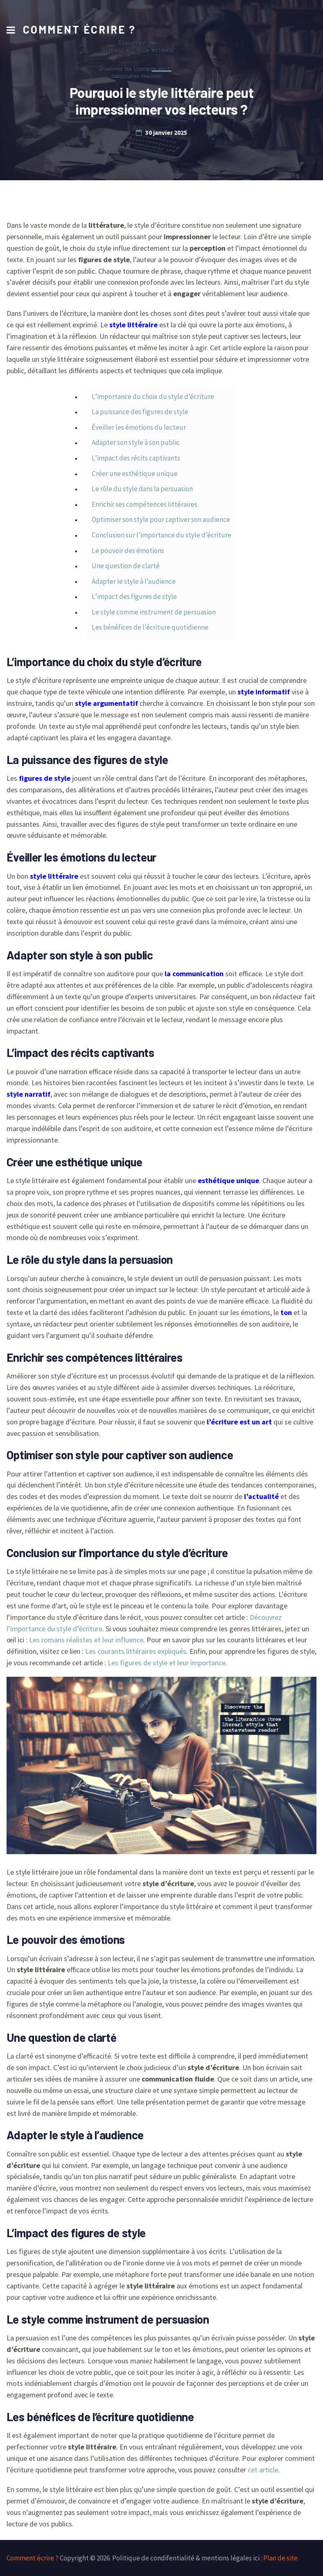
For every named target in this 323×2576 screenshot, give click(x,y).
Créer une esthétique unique (135, 473)
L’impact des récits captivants (136, 458)
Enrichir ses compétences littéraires (144, 504)
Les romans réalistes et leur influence (86, 1639)
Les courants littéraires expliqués (135, 1651)
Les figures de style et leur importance (167, 1662)
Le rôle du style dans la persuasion (142, 488)
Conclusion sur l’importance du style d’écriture (161, 535)
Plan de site (280, 2557)
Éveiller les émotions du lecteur (139, 427)
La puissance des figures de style (140, 411)
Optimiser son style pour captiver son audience (161, 519)
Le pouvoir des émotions (128, 550)
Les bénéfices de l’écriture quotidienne (150, 627)
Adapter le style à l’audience (134, 581)
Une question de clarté (126, 565)
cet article (263, 2469)
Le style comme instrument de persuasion (154, 612)
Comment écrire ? (79, 29)
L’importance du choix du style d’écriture (153, 396)
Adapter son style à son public (136, 442)
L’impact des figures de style (134, 596)
